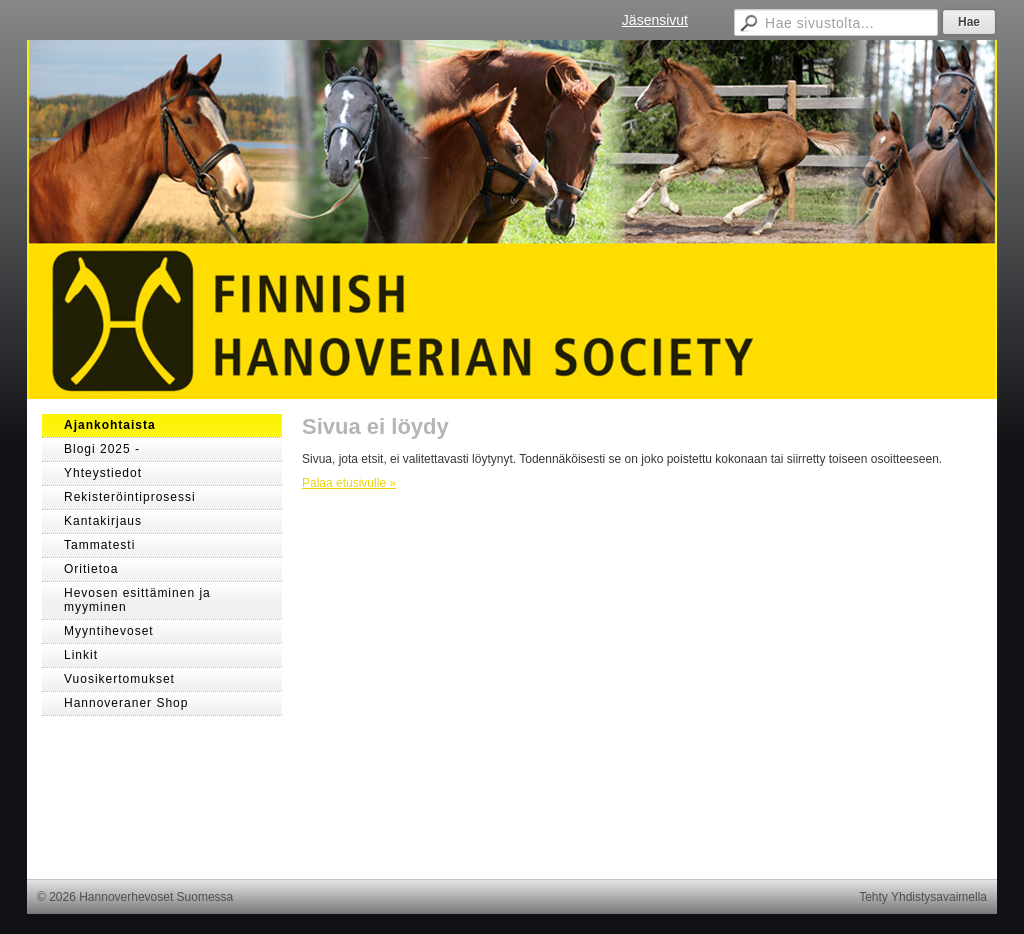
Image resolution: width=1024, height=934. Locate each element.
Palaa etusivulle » (349, 483)
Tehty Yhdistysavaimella (923, 897)
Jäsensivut (655, 20)
